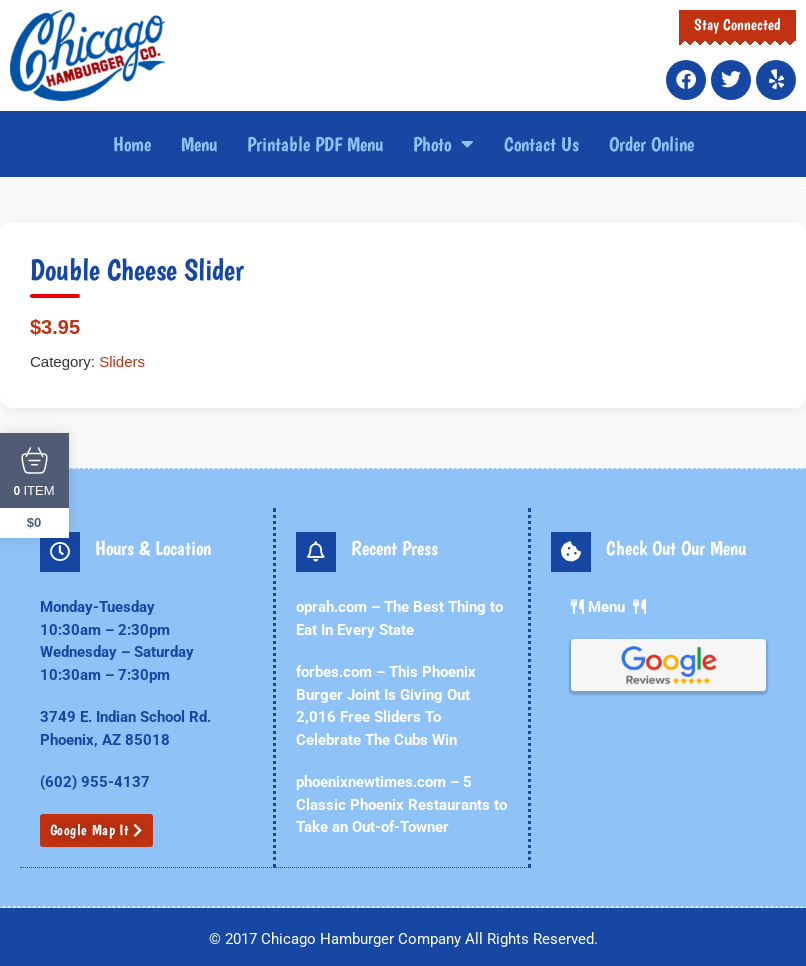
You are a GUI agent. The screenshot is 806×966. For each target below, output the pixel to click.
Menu (199, 144)
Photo (443, 144)
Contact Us (541, 144)
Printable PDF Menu (315, 144)
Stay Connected (737, 24)
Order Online (651, 144)
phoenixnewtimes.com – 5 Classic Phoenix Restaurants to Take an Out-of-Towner (393, 804)
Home (132, 144)
